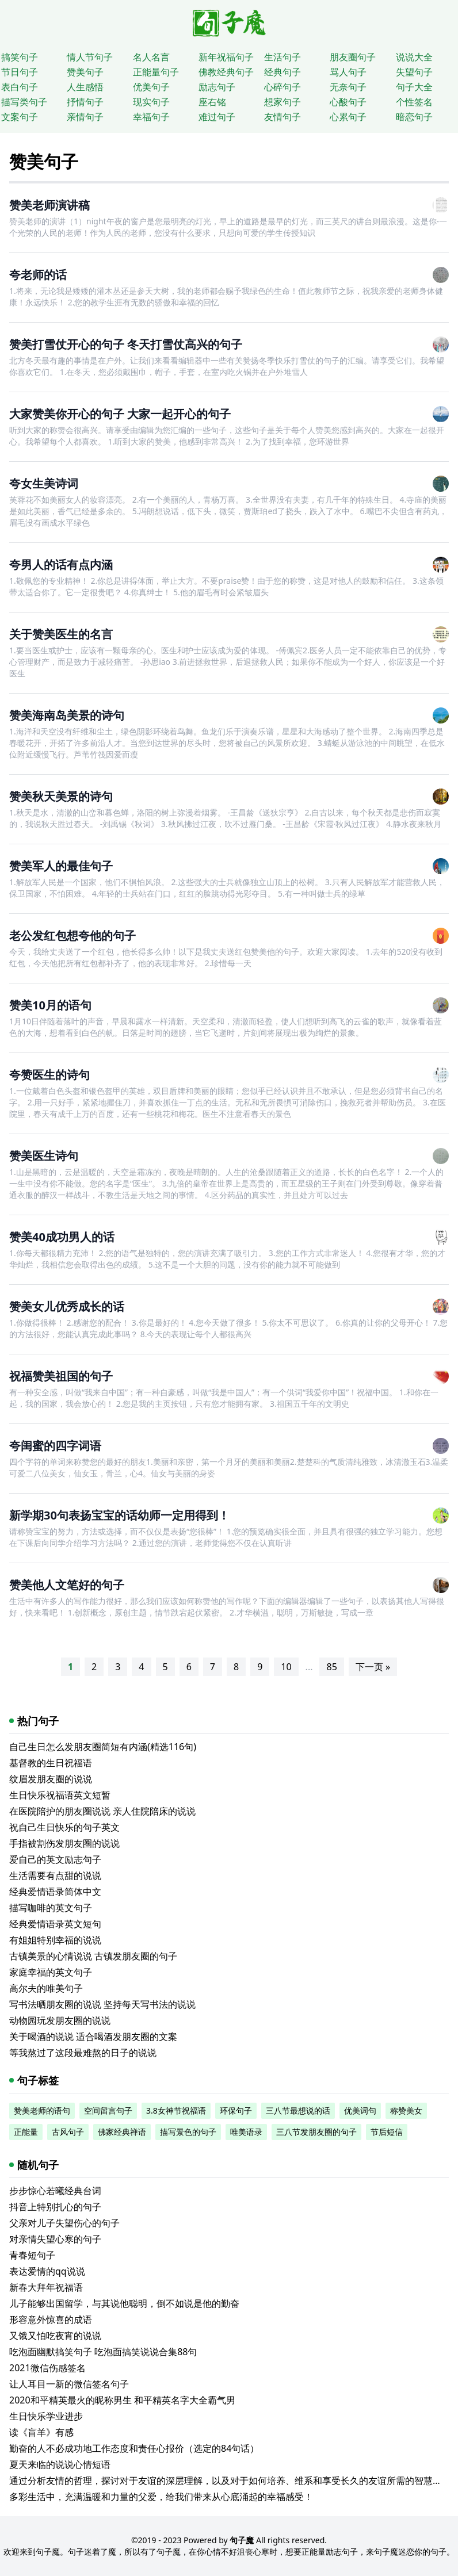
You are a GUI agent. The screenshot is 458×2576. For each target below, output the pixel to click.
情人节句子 (90, 57)
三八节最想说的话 (298, 2110)
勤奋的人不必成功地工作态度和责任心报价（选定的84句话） (134, 2448)
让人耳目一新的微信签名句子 (69, 2384)
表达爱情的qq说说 (47, 2271)
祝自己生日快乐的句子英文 (64, 1827)
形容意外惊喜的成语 (50, 2319)
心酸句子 (348, 101)
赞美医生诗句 (43, 1155)
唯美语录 (246, 2131)
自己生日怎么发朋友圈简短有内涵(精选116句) (102, 1746)
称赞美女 (406, 2110)
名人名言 (151, 57)
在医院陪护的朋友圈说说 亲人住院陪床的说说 (102, 1811)
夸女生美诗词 (43, 483)
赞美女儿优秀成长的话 (66, 1306)
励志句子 (217, 87)
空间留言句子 (108, 2110)
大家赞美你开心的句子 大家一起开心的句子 (120, 414)
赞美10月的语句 (50, 1005)
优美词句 (360, 2110)
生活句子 (282, 57)
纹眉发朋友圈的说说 (50, 1779)
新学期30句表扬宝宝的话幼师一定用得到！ (119, 1515)
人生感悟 (85, 87)
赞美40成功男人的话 (61, 1237)
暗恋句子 (414, 116)
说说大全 (414, 57)
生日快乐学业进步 (46, 2416)
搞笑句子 (19, 57)
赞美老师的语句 (42, 2110)
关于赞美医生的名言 (61, 634)
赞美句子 (85, 72)
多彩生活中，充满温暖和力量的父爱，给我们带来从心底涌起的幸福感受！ (161, 2496)
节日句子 (19, 72)
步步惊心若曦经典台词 (55, 2190)
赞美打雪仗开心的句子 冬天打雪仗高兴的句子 (125, 344)
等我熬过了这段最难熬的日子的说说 (83, 2052)
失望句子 (414, 72)
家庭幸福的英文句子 (50, 1972)
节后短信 (387, 2131)
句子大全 (414, 87)
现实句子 (151, 101)
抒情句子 (85, 101)
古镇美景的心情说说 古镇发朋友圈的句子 (93, 1956)
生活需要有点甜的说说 (55, 1875)
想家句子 (282, 101)
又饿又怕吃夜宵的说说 (55, 2335)
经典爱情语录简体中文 (55, 1891)
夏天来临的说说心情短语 (59, 2464)
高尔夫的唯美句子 (46, 1988)
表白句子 (19, 87)
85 (331, 1666)
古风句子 (68, 2131)
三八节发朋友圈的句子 (316, 2131)
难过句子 (217, 116)
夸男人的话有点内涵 (61, 564)
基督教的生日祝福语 (50, 1762)
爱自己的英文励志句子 (55, 1859)
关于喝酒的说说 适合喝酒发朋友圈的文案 (93, 2036)
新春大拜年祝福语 (46, 2287)
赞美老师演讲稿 (49, 205)
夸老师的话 (38, 274)
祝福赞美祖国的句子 (61, 1376)
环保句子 (236, 2110)
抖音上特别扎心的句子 (55, 2206)
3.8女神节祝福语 (176, 2110)
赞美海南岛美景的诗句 (66, 715)
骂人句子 (348, 72)
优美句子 (151, 87)
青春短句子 (32, 2255)
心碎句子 (282, 87)
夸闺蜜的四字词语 (55, 1445)
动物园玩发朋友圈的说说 (59, 2020)
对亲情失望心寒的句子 (55, 2239)
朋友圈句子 (353, 57)
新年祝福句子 (226, 57)
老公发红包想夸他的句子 (72, 935)
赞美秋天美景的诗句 (61, 796)
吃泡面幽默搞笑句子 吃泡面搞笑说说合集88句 (103, 2351)
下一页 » (373, 1666)
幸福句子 (151, 116)
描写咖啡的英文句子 (50, 1907)
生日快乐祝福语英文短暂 (59, 1795)
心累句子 (348, 116)
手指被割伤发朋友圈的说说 (64, 1843)
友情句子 (282, 116)
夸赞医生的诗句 (49, 1074)
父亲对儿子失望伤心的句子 (64, 2223)
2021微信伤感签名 (47, 2367)
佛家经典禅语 (122, 2131)
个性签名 (414, 101)
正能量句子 (156, 72)
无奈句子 (348, 87)
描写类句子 (24, 101)
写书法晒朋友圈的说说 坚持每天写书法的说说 (102, 2004)
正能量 (26, 2131)
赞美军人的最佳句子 (61, 866)
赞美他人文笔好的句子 (66, 1585)
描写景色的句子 (188, 2131)
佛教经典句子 (226, 72)
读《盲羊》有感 (41, 2432)
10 (286, 1666)
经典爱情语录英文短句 (55, 1923)
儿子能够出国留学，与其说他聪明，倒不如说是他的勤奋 (124, 2303)
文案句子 (19, 116)
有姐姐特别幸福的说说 (55, 1940)
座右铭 (212, 101)
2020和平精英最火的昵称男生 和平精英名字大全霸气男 (122, 2400)
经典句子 (282, 72)
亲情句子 (85, 116)
